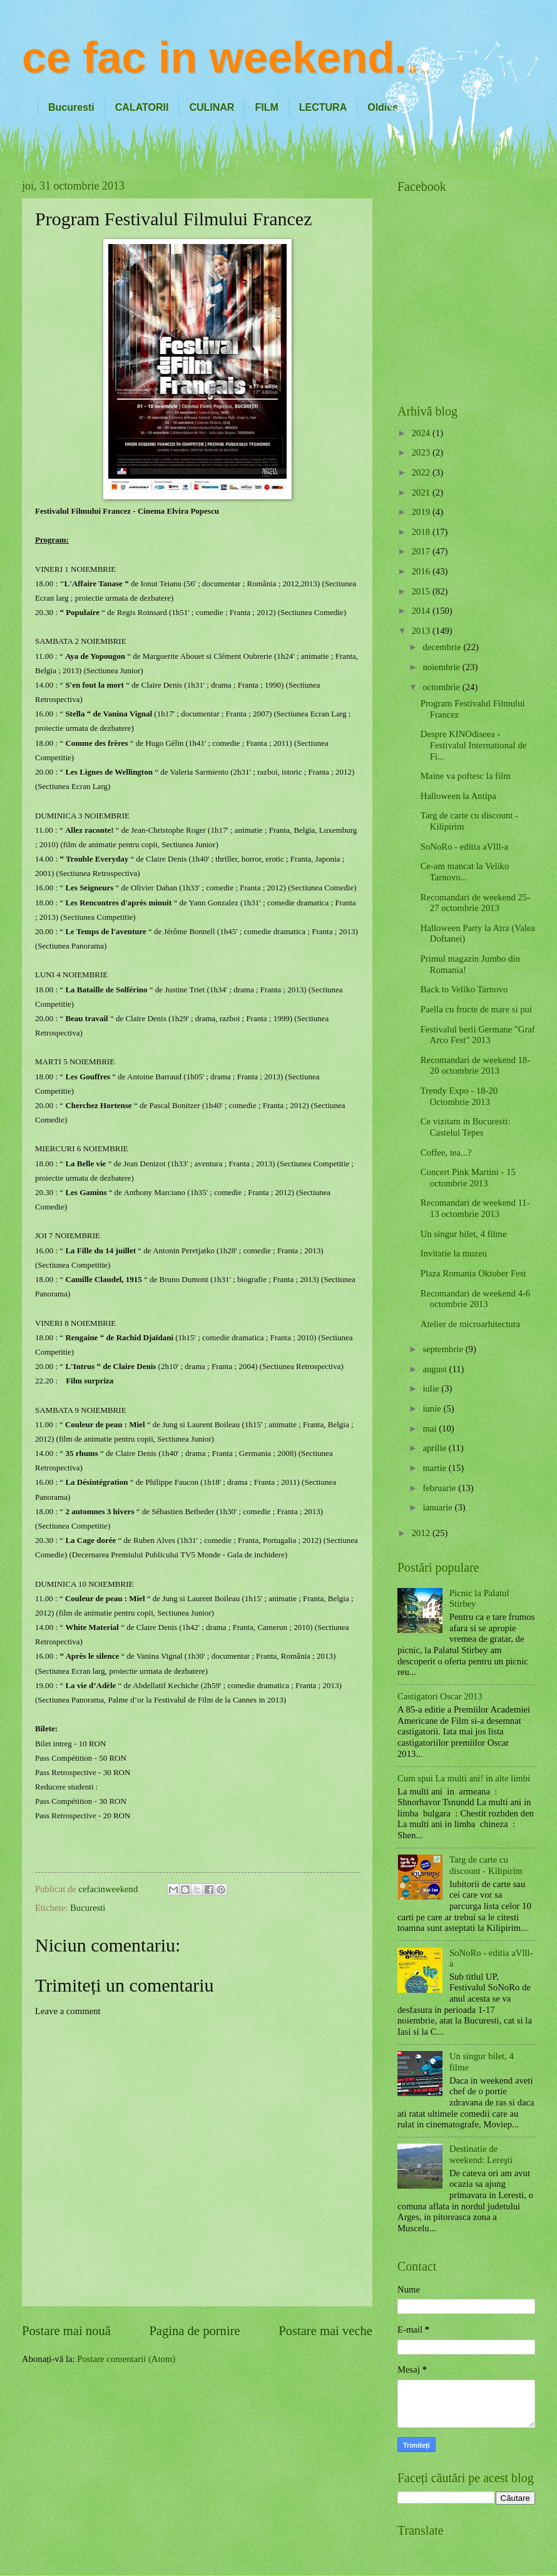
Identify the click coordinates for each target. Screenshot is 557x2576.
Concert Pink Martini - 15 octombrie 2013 (468, 1177)
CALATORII (142, 107)
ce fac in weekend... (226, 57)
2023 (422, 452)
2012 (422, 1533)
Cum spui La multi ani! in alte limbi (463, 1778)
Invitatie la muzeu (454, 1253)
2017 (422, 551)
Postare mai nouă (66, 2331)
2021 (422, 492)
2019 (422, 512)
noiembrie (442, 667)
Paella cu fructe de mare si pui (476, 1009)
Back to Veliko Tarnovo (464, 989)
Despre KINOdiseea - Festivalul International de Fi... (474, 745)
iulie (431, 1388)
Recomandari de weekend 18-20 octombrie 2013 (475, 1065)
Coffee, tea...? (446, 1153)
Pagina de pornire (194, 2331)
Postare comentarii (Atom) (126, 2359)
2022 (422, 472)
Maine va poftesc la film (466, 776)
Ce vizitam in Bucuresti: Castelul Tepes (465, 1127)
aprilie (435, 1448)
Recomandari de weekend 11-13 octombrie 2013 (475, 1208)
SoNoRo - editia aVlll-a (464, 847)
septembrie (443, 1349)
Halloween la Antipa (458, 796)
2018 (422, 532)
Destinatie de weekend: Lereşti (481, 2154)
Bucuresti (71, 107)
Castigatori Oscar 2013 (440, 1696)
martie (435, 1468)
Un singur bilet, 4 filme (464, 1234)
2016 (422, 571)
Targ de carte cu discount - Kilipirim (486, 1865)
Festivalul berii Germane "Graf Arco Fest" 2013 (478, 1035)
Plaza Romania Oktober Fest (473, 1273)
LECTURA (323, 107)
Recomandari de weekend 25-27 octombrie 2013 (475, 903)
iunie (432, 1408)
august (435, 1369)
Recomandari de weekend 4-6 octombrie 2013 (475, 1299)
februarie (440, 1488)
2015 (422, 591)
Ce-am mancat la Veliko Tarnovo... (465, 871)
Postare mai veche (325, 2331)
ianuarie (438, 1507)
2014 (422, 611)
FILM (266, 107)
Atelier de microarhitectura (470, 1324)
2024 (422, 433)
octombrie (442, 687)
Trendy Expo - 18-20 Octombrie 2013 (459, 1096)
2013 (422, 631)
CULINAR (211, 107)
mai (430, 1428)
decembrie (442, 647)
